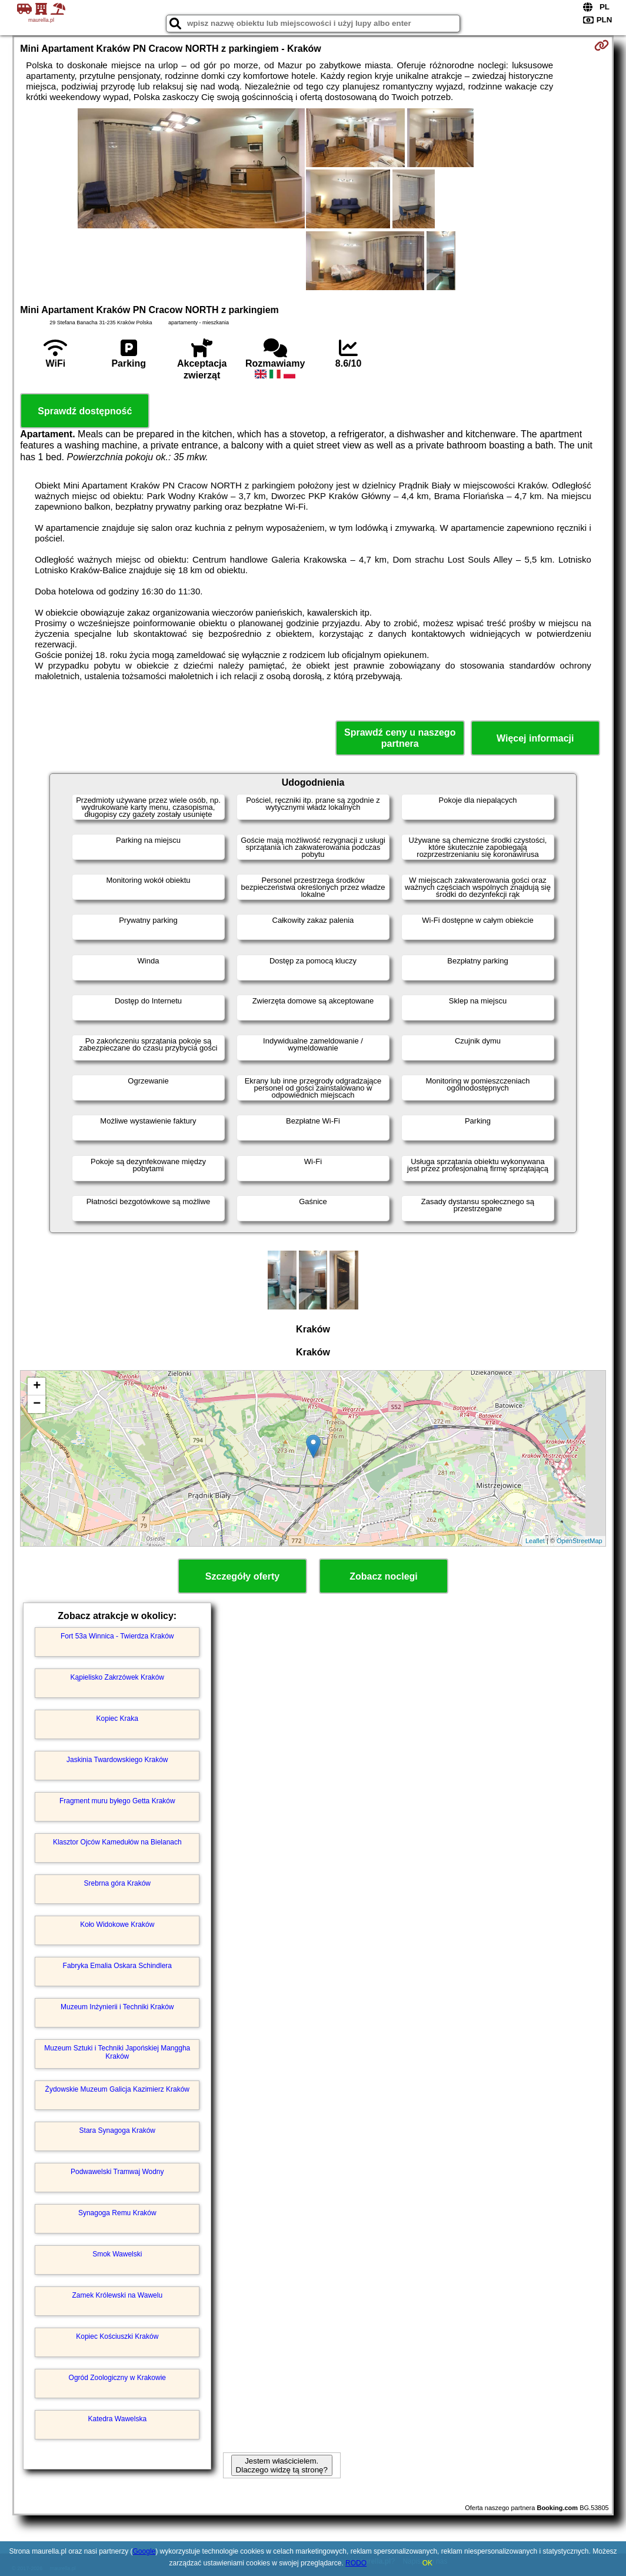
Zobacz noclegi (383, 1576)
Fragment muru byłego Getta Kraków (117, 1801)
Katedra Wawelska (117, 2419)
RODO (356, 2563)
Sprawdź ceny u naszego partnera (399, 738)
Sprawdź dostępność (85, 411)
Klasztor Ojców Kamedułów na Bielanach (117, 1842)
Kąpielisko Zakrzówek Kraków (117, 1677)
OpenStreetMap (579, 1540)
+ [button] (37, 1386)
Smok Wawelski (117, 2254)
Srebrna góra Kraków (117, 1883)
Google (144, 2551)
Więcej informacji (535, 738)
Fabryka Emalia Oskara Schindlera (117, 1966)
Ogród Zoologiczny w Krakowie (117, 2378)
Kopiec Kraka (117, 1718)
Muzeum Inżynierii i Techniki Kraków (117, 2007)
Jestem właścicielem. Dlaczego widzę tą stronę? (282, 2465)
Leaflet (535, 1540)
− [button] (37, 1404)
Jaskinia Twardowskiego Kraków (117, 1760)
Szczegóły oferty (242, 1576)
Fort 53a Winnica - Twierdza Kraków (117, 1636)
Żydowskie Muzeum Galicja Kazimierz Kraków (117, 2089)
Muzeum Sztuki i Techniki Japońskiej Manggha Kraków (117, 2052)
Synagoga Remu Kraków (117, 2213)
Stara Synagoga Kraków (117, 2130)
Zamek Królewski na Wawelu (117, 2295)
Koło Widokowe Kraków (117, 1924)
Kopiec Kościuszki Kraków (117, 2336)
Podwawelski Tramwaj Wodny (117, 2172)
